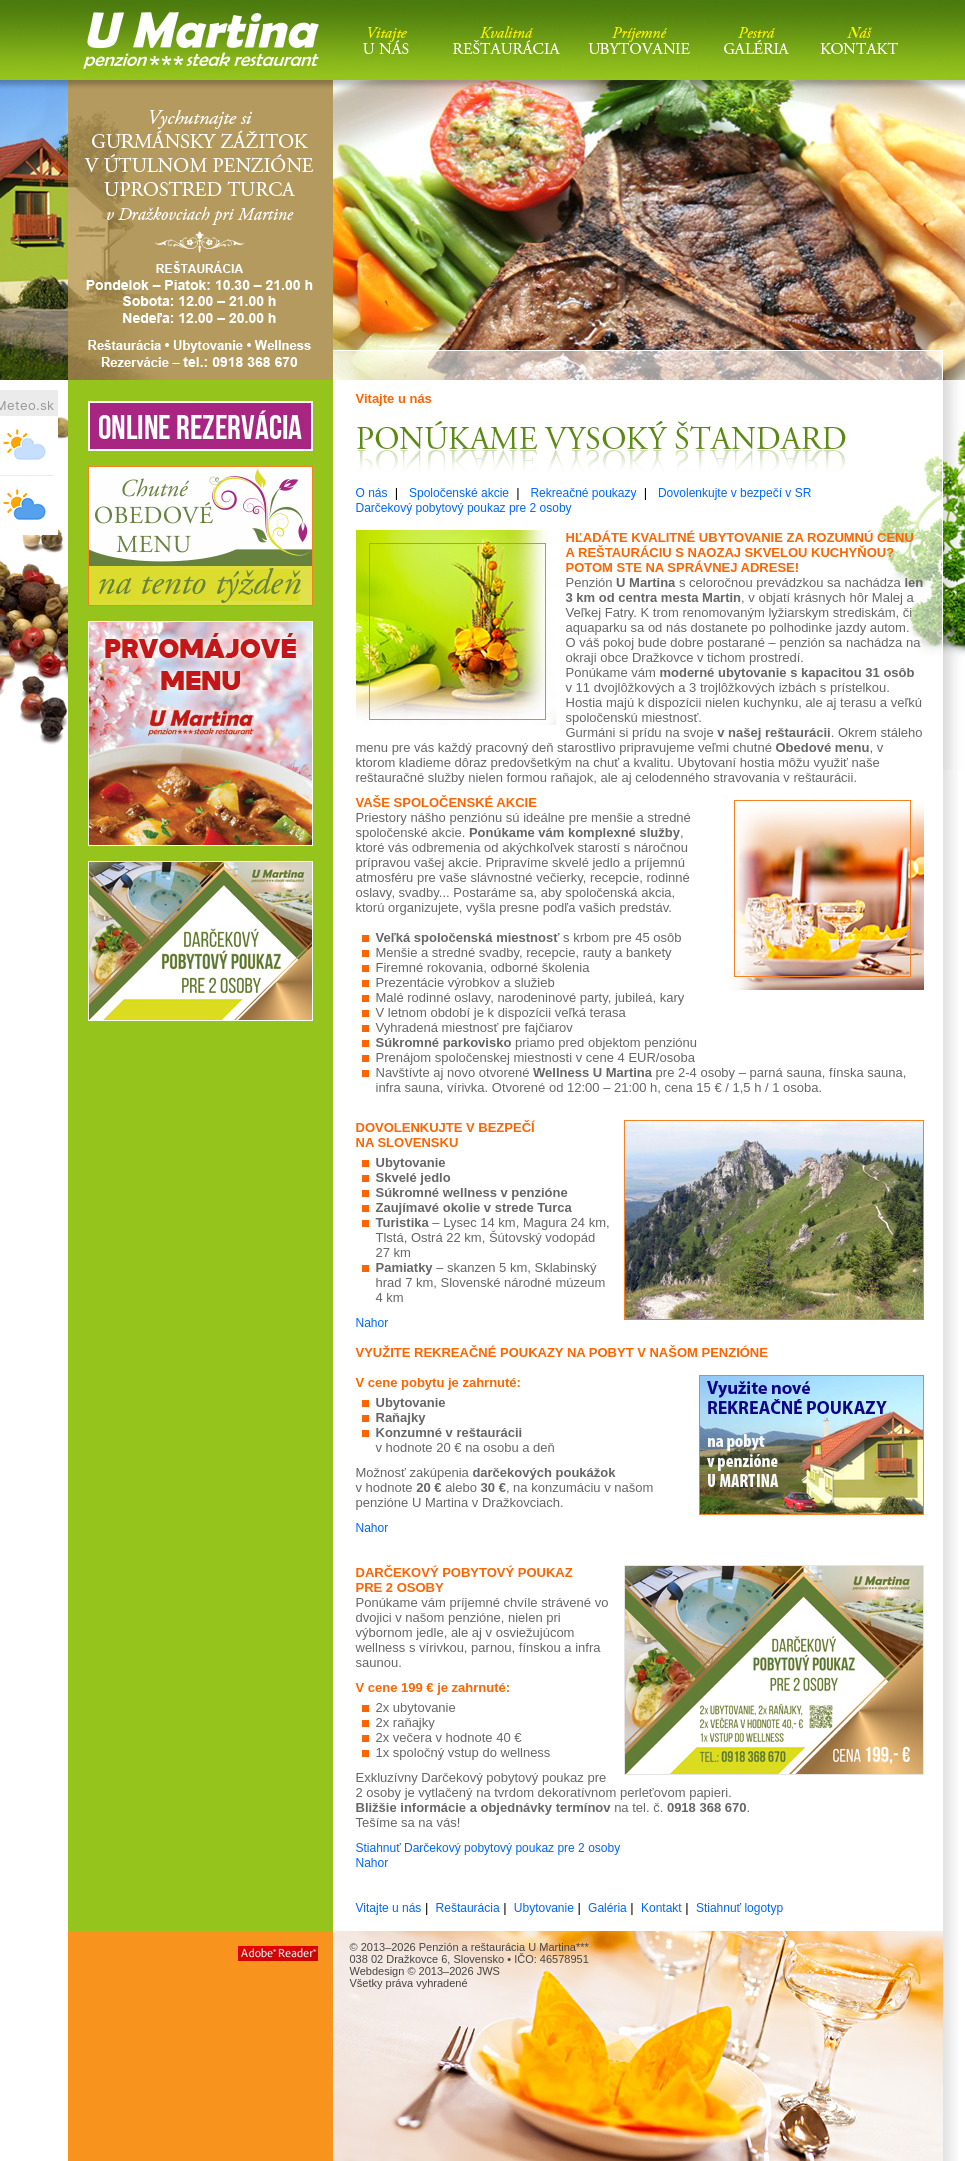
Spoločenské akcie (459, 493)
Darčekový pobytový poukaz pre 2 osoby (464, 508)
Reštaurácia (468, 1908)
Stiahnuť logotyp (739, 1908)
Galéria (607, 1908)
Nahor (372, 1323)
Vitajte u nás (389, 1908)
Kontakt (661, 1908)
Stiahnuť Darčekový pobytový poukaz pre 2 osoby (488, 1848)
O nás (372, 493)
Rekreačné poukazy (583, 493)
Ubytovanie (544, 1908)
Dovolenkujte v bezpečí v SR (734, 493)
